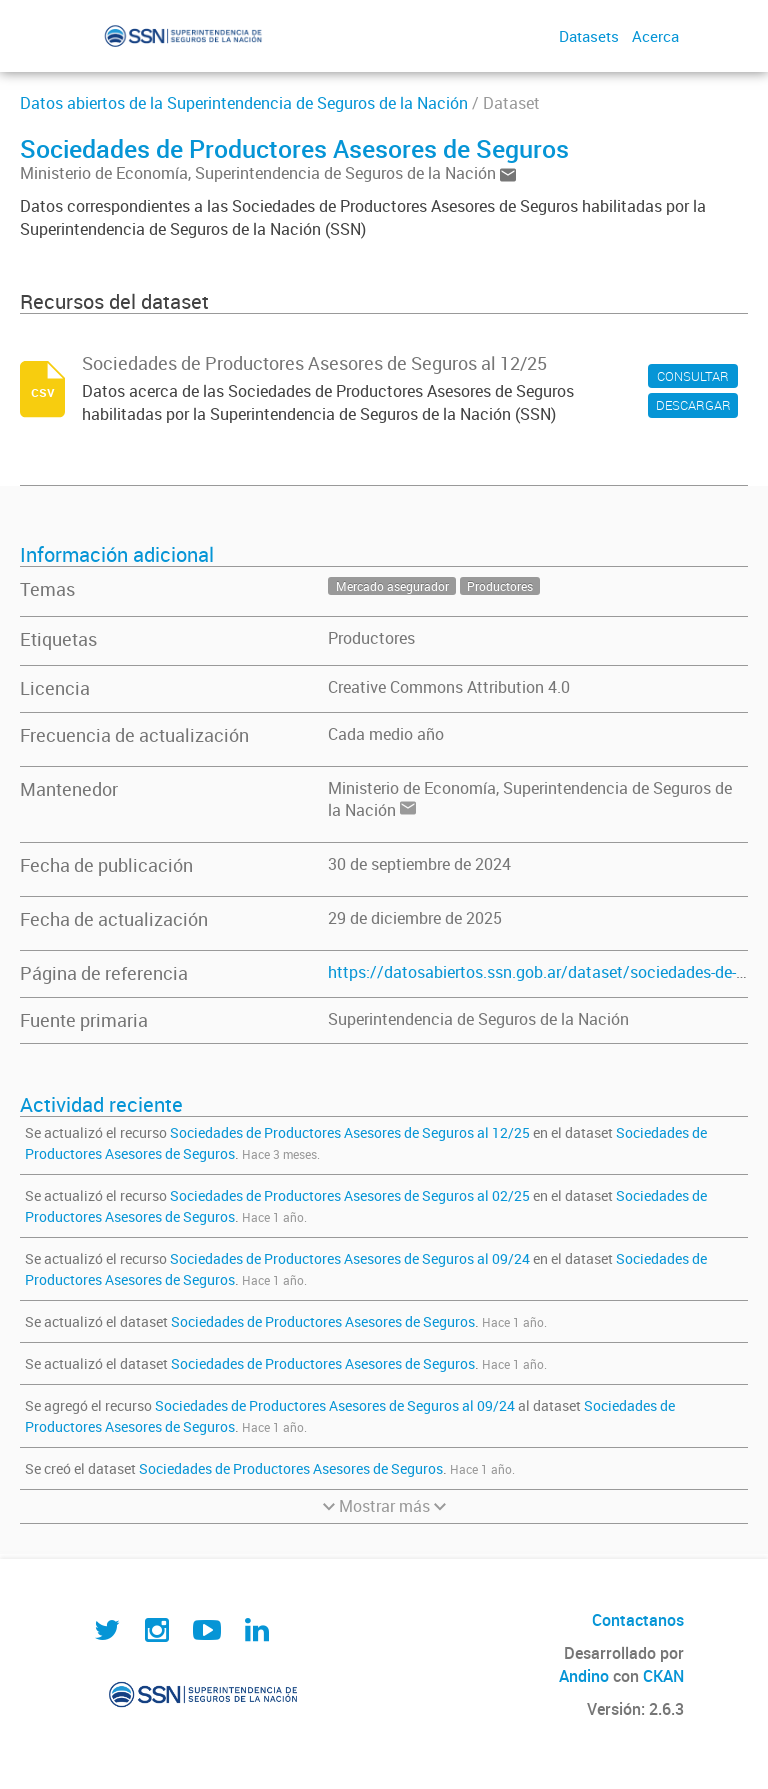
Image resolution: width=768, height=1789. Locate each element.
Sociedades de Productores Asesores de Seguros (323, 1321)
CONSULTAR (693, 376)
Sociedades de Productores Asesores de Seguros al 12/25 (350, 1132)
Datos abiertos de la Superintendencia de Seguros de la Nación (244, 103)
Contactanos (638, 1620)
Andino (584, 1676)
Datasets (589, 36)
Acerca (655, 36)
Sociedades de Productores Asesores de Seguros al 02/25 (350, 1195)
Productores (371, 638)
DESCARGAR (693, 405)
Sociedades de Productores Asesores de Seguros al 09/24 (350, 1258)
